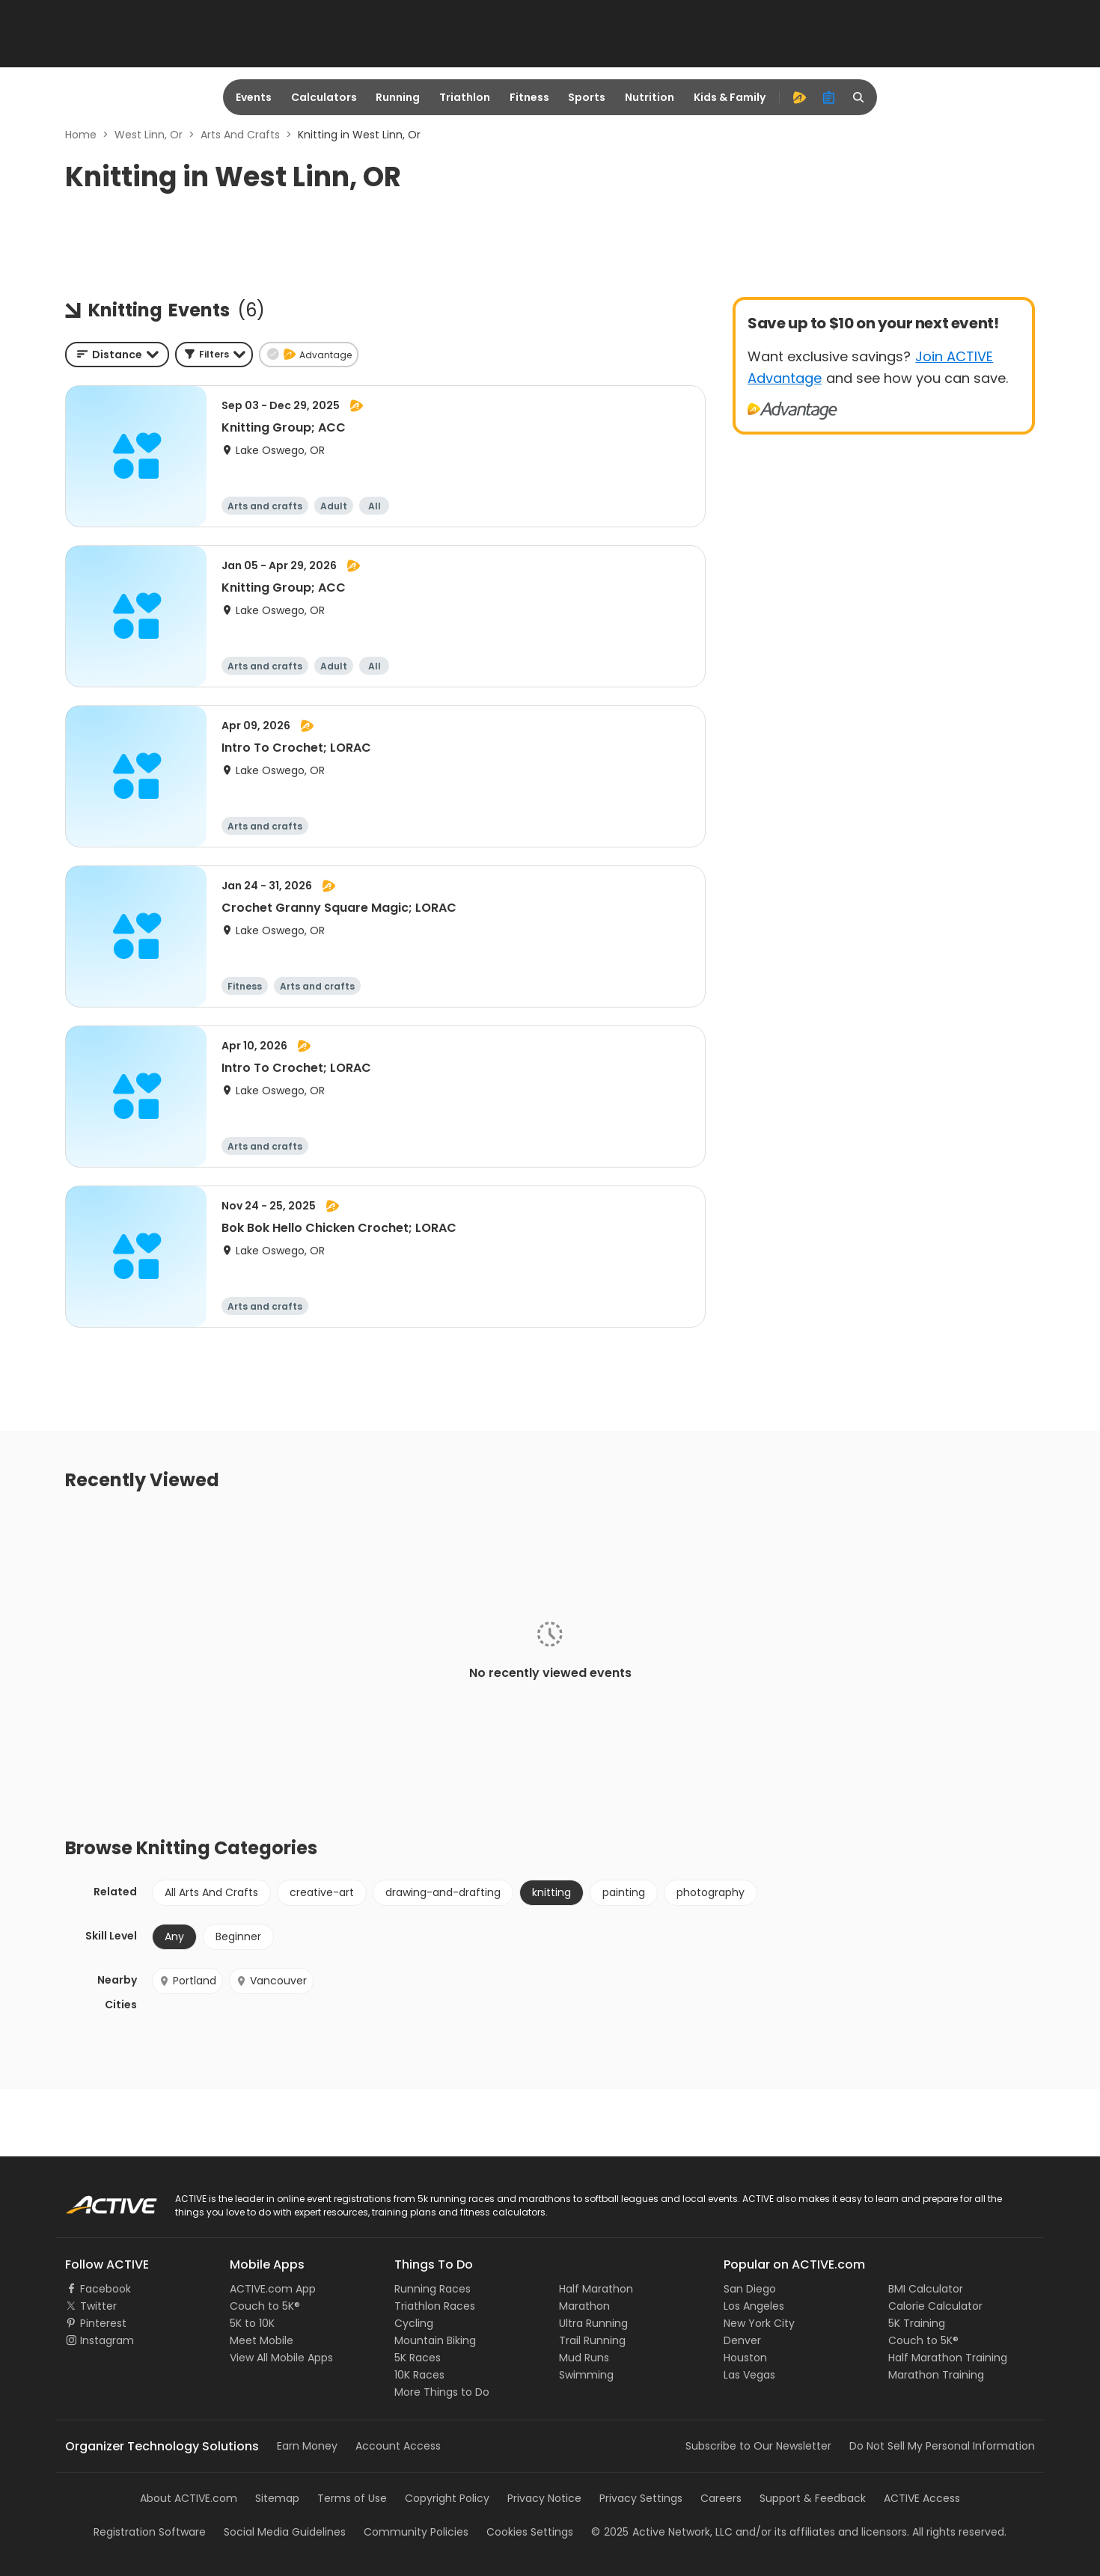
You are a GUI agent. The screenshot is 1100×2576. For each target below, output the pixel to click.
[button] (214, 354)
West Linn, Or (148, 134)
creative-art (322, 1892)
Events (254, 97)
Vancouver (271, 1980)
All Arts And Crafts (211, 1892)
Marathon (584, 2306)
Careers (721, 2498)
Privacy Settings (640, 2498)
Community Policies (416, 2531)
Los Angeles (754, 2306)
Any (174, 1936)
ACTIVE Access (922, 2498)
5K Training (916, 2323)
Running (398, 97)
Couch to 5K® (265, 2306)
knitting (551, 1892)
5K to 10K (252, 2323)
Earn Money (307, 2445)
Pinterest (103, 2323)
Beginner (238, 1936)
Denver (742, 2340)
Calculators (324, 97)
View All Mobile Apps (281, 2357)
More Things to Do (441, 2392)
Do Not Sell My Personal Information (942, 2445)
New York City (759, 2323)
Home (81, 134)
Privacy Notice (544, 2498)
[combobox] (117, 354)
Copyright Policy (447, 2498)
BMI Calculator (925, 2288)
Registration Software (150, 2531)
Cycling (413, 2323)
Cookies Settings (529, 2531)
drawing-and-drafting (443, 1892)
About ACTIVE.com (188, 2498)
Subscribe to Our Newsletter (758, 2445)
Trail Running (592, 2340)
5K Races (417, 2357)
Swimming (586, 2374)
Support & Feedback (813, 2498)
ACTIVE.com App (273, 2288)
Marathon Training (936, 2374)
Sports (586, 97)
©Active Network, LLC (662, 2531)
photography (710, 1892)
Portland (187, 1980)
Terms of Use (352, 2498)
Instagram (107, 2340)
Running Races (432, 2288)
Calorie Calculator (935, 2306)
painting (623, 1892)
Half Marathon (596, 2288)
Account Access (398, 2445)
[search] (859, 97)
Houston (745, 2357)
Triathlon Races (434, 2306)
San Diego (750, 2288)
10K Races (419, 2374)
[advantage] (799, 97)
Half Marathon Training (947, 2357)
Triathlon (464, 97)
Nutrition (649, 97)
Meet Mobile (261, 2340)
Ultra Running (593, 2323)
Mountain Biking (435, 2340)
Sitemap (277, 2498)
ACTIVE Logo (97, 2199)
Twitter (98, 2306)
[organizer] (829, 97)
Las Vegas (749, 2374)
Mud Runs (584, 2357)
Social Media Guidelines (285, 2531)
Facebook (105, 2288)
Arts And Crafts (240, 134)
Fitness (529, 97)
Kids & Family (730, 97)
